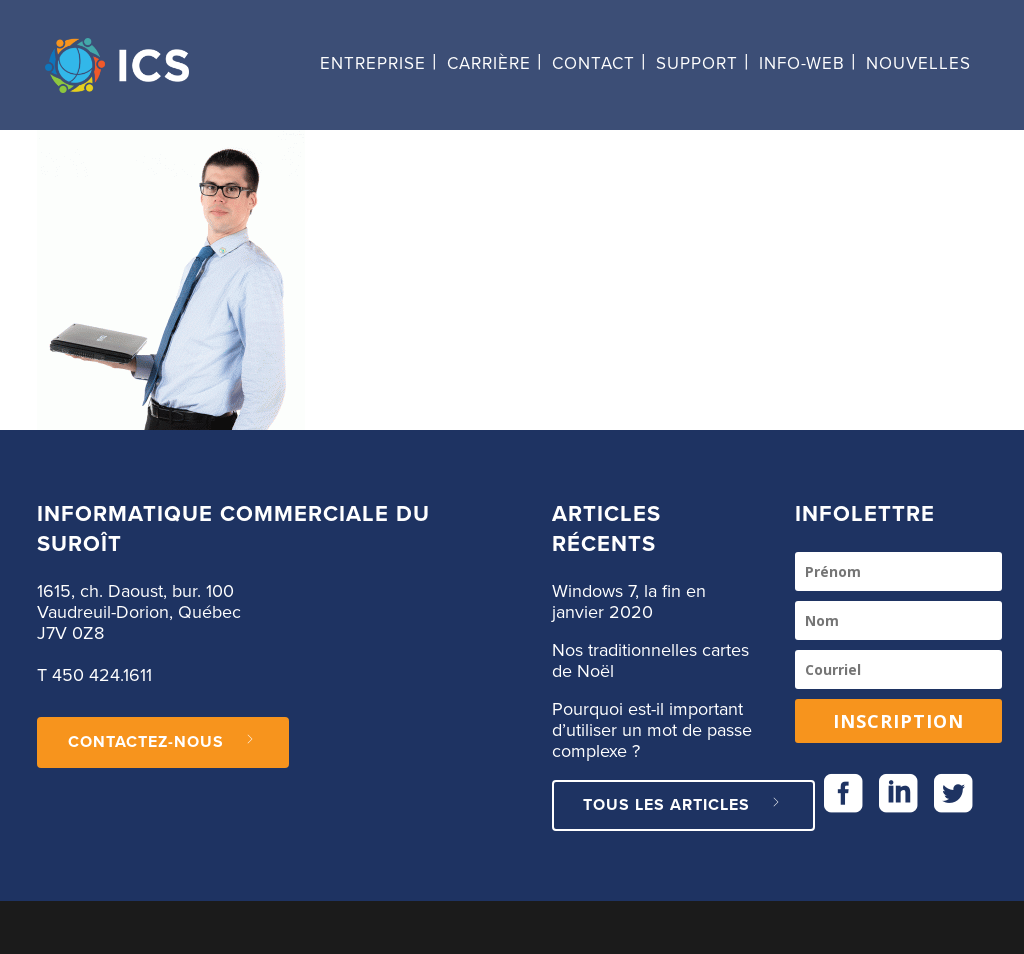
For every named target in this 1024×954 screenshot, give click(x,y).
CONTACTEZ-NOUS (163, 742)
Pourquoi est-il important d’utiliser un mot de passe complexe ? (652, 731)
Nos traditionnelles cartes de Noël (650, 661)
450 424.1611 (102, 676)
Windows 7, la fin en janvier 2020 (629, 602)
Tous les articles (683, 805)
